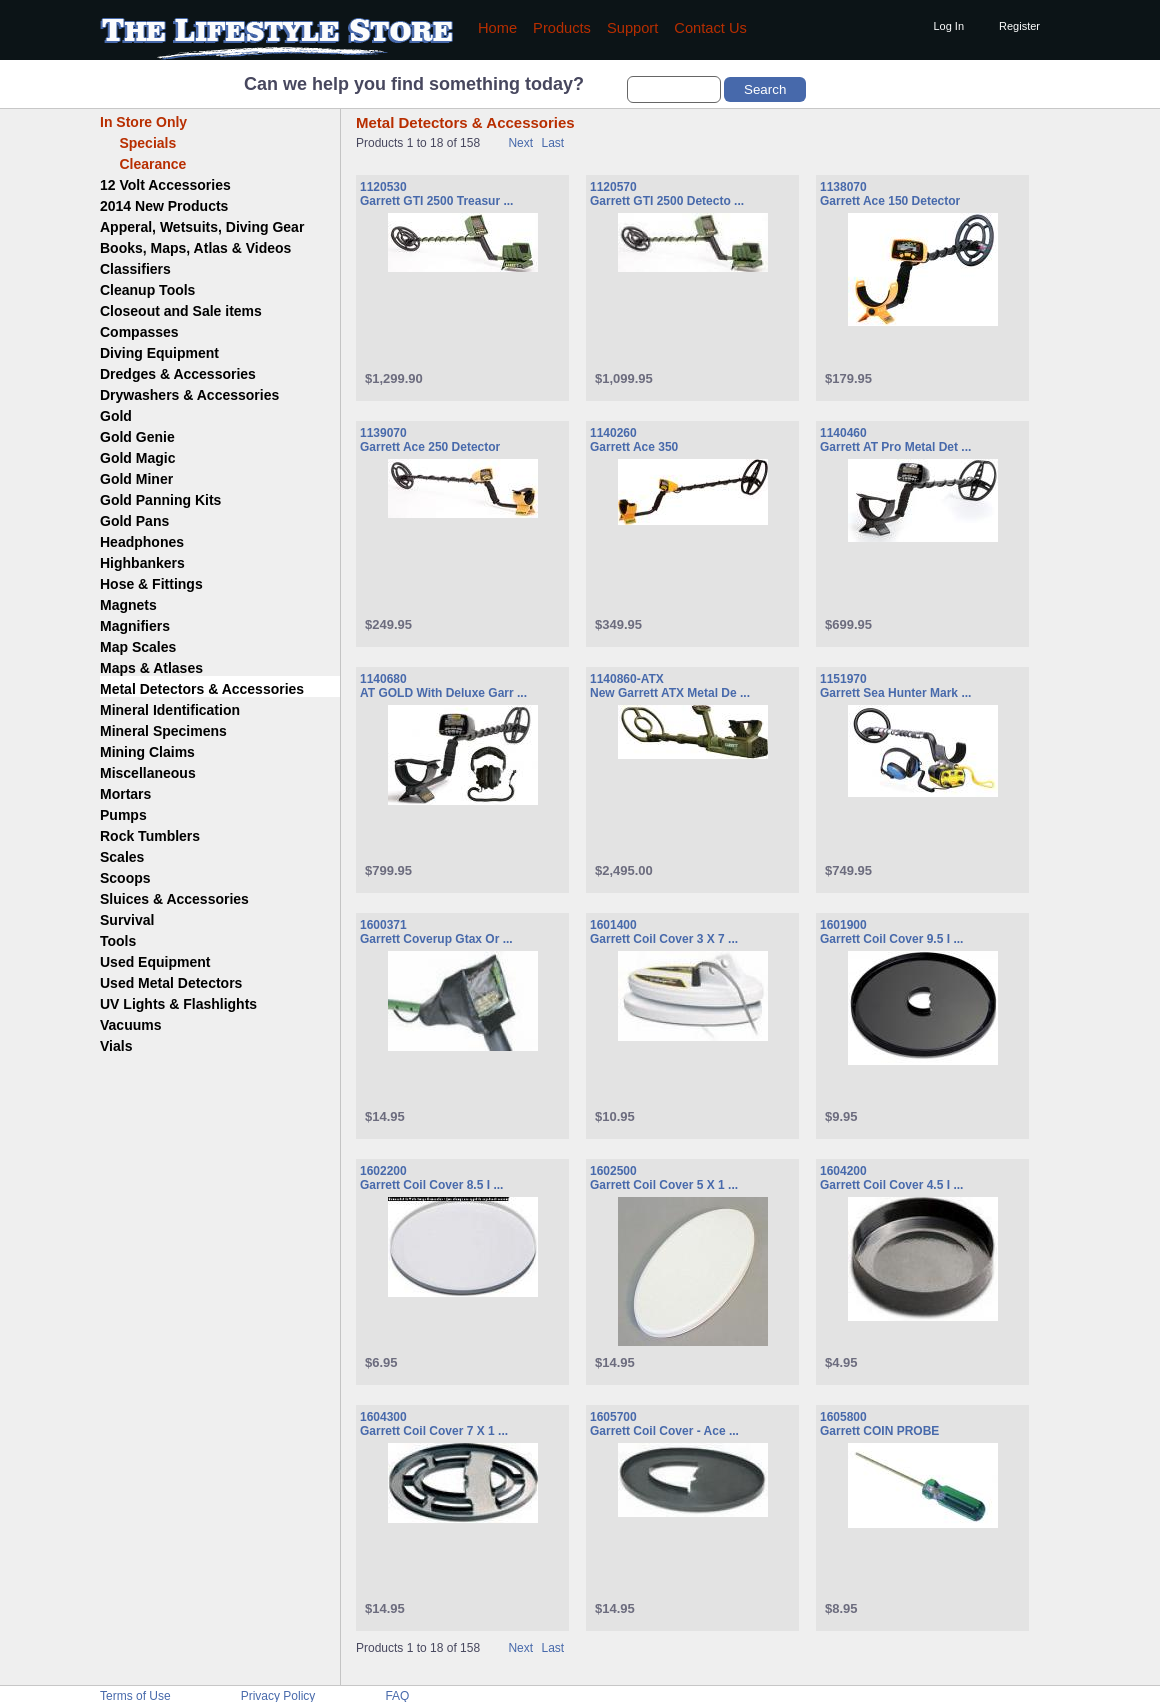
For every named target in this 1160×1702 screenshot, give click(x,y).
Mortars (125, 794)
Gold (116, 416)
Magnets (128, 605)
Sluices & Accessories (174, 899)
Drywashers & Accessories (189, 395)
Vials (116, 1046)
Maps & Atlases (151, 668)
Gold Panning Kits (160, 500)
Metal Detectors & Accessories (202, 689)
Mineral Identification (170, 710)
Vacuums (130, 1025)
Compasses (139, 332)
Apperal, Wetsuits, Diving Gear (202, 227)
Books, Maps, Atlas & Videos (195, 248)
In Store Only (143, 122)
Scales (122, 857)
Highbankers (142, 563)
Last (552, 143)
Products (562, 28)
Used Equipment (155, 962)
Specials (138, 143)
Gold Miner (136, 479)
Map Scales (138, 647)
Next (520, 143)
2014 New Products (164, 206)
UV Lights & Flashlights (178, 1004)
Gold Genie (137, 437)
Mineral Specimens (163, 731)
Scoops (125, 878)
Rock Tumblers (150, 836)
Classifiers (135, 269)
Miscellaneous (148, 773)
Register (1019, 26)
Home (497, 28)
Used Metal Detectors (171, 983)
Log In (948, 26)
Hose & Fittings (151, 584)
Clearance (143, 164)
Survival (127, 920)
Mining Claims (147, 752)
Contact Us (710, 28)
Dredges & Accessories (178, 374)
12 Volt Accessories (165, 185)
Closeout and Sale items (181, 311)
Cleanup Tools (147, 290)
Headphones (142, 542)
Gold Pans (134, 521)
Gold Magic (137, 458)
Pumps (123, 815)
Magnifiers (135, 626)
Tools (118, 941)
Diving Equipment (159, 353)
